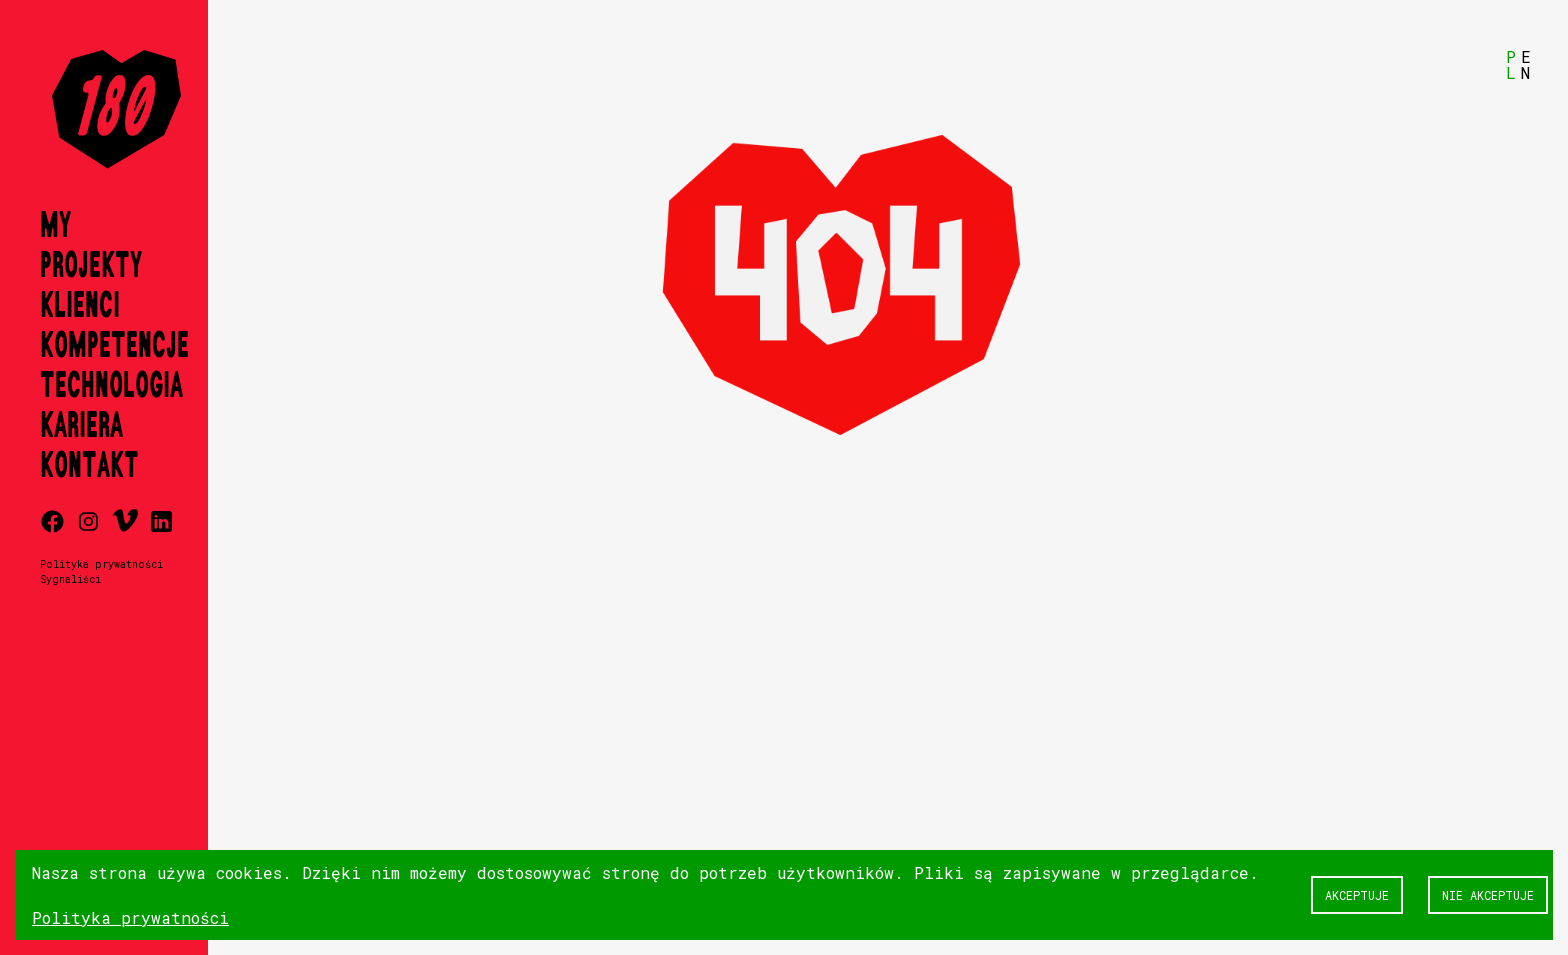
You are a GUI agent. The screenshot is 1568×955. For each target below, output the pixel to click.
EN (1526, 64)
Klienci (80, 306)
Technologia (111, 386)
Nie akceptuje (1488, 895)
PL (1511, 64)
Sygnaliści (70, 579)
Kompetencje (114, 346)
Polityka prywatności (101, 564)
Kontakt (89, 466)
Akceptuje (1357, 895)
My (55, 226)
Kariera (81, 426)
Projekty (91, 266)
